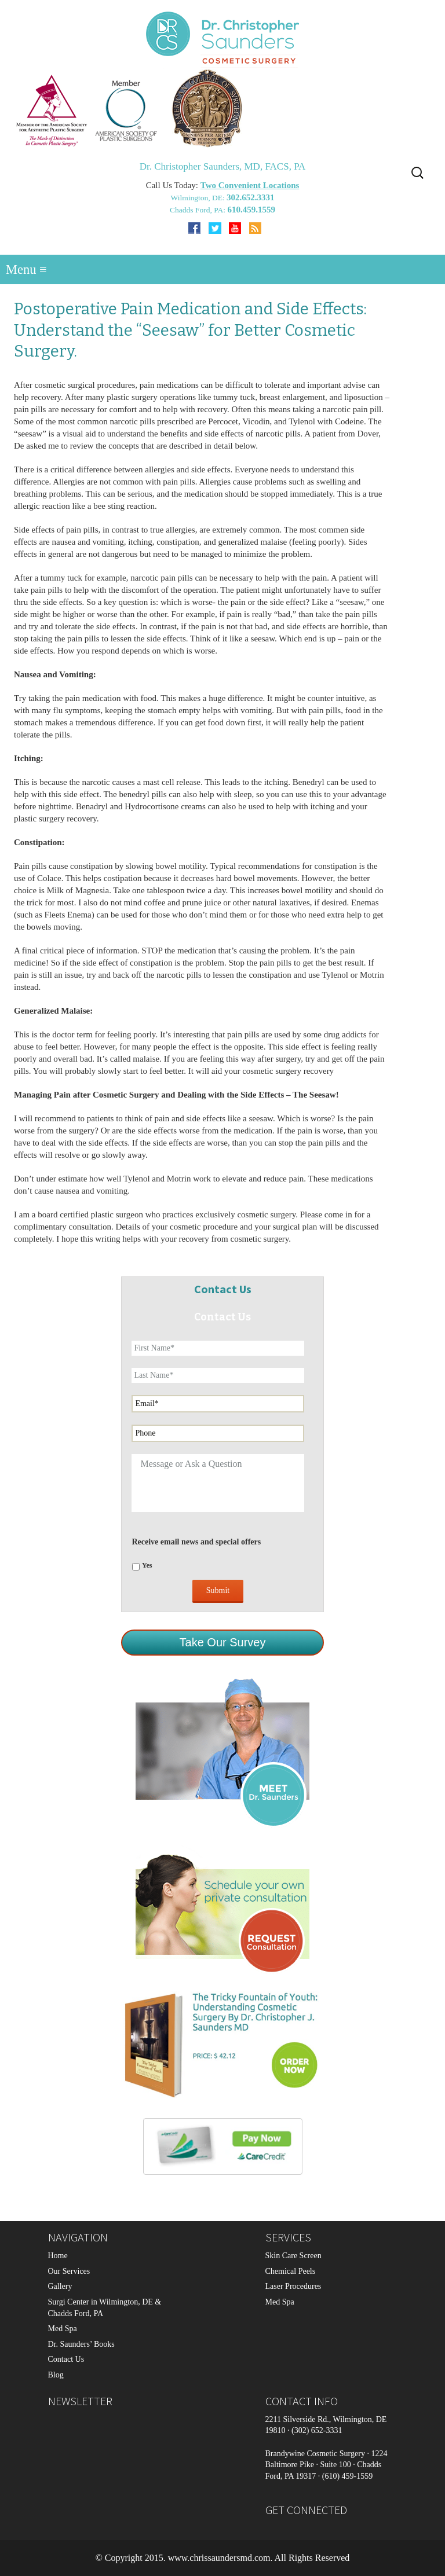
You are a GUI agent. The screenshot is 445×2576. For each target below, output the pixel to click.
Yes (147, 1565)
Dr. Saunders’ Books (81, 2344)
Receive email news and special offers (196, 1541)
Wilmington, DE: (198, 197)
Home (58, 2255)
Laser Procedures (293, 2286)
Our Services (69, 2271)
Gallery (60, 2286)
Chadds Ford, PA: (198, 210)
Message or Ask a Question (218, 1483)
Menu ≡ (26, 269)
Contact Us (66, 2359)
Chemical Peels (290, 2271)
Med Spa (62, 2328)
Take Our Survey (223, 1642)
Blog (56, 2374)
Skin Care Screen (293, 2255)
